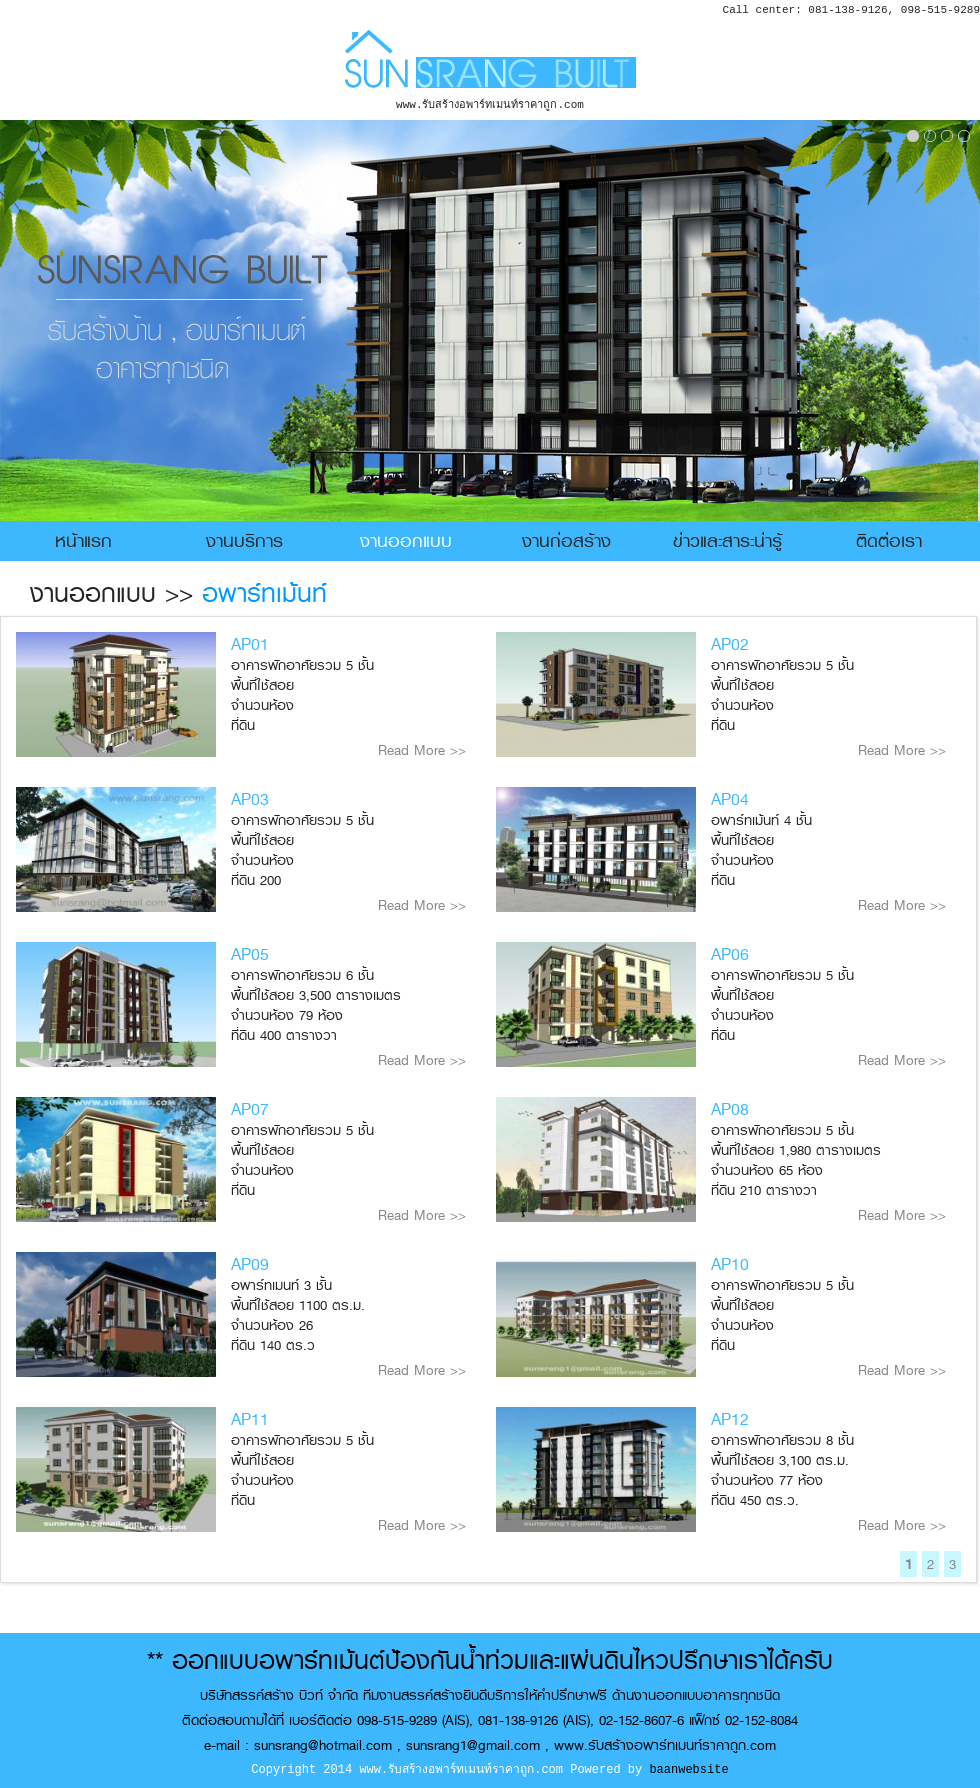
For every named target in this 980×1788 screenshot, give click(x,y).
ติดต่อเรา (889, 541)
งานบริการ (244, 541)
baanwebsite (688, 1770)
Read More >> (422, 750)
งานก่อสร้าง (566, 541)
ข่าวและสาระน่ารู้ (727, 541)
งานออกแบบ (406, 541)
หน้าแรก (83, 541)
